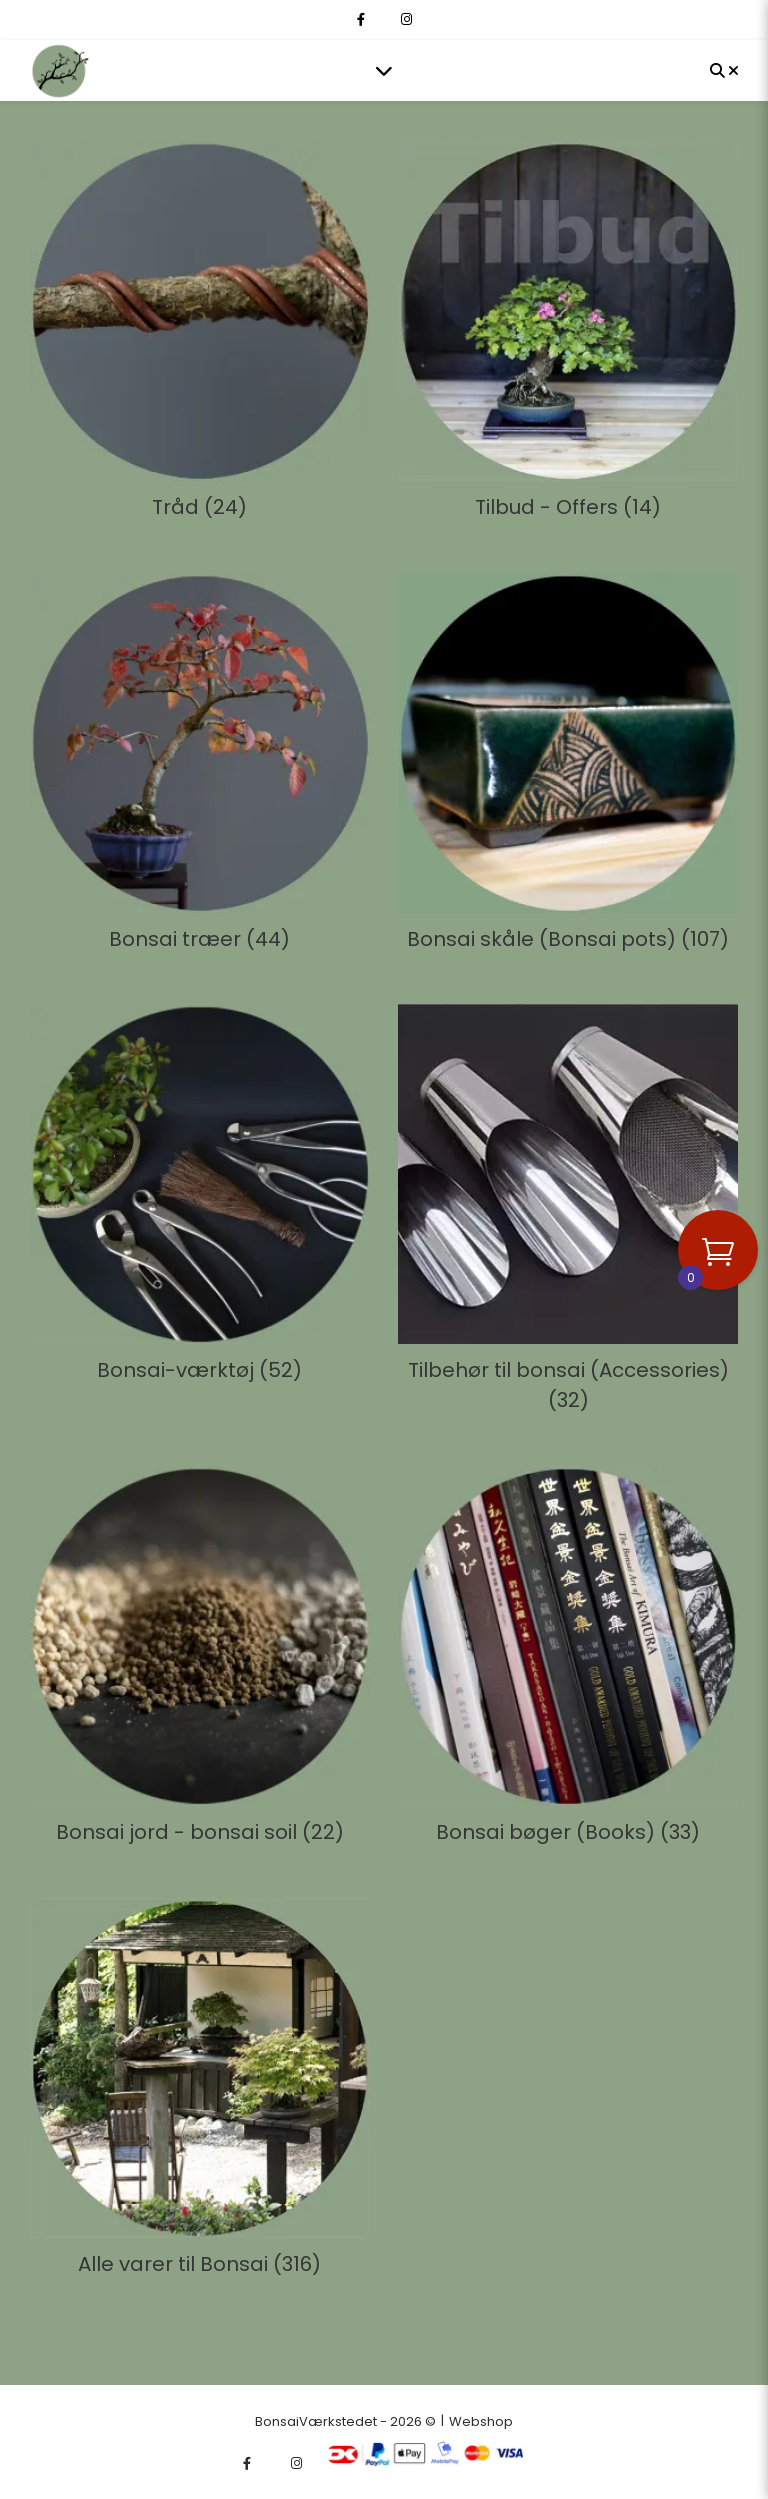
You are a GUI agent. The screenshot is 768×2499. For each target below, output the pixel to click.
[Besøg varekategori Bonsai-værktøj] (200, 1197)
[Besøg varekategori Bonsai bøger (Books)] (568, 1659)
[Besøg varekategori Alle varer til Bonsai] (200, 2091)
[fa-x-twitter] (384, 19)
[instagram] (406, 19)
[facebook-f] (362, 19)
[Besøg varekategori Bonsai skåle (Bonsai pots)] (568, 766)
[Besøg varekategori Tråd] (200, 334)
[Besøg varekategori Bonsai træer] (200, 766)
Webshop (481, 2421)
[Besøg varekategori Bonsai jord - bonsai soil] (200, 1659)
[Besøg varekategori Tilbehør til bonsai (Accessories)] (568, 1212)
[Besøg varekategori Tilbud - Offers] (568, 334)
